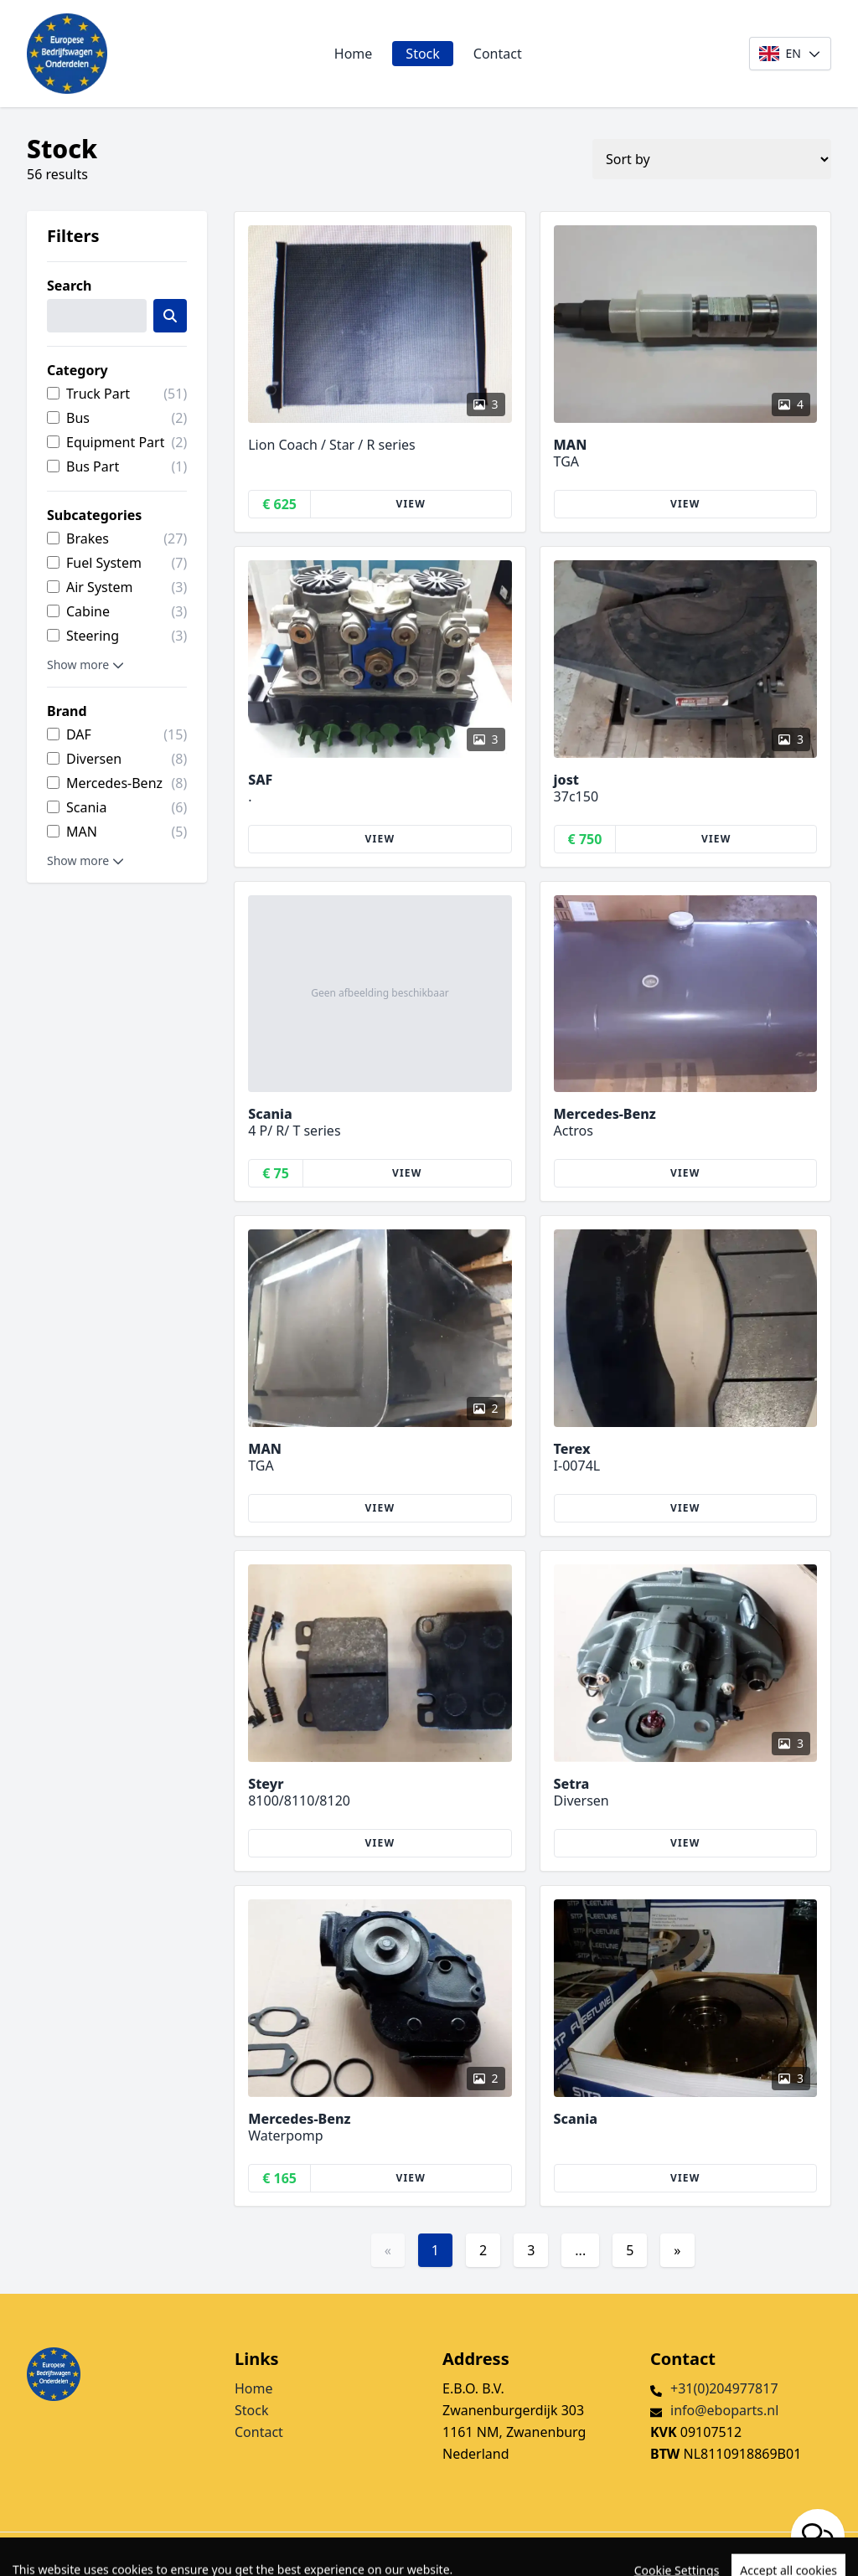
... (580, 2250)
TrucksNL (117, 2554)
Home (353, 53)
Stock (422, 53)
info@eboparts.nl (724, 2410)
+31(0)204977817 (724, 2388)
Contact (497, 53)
